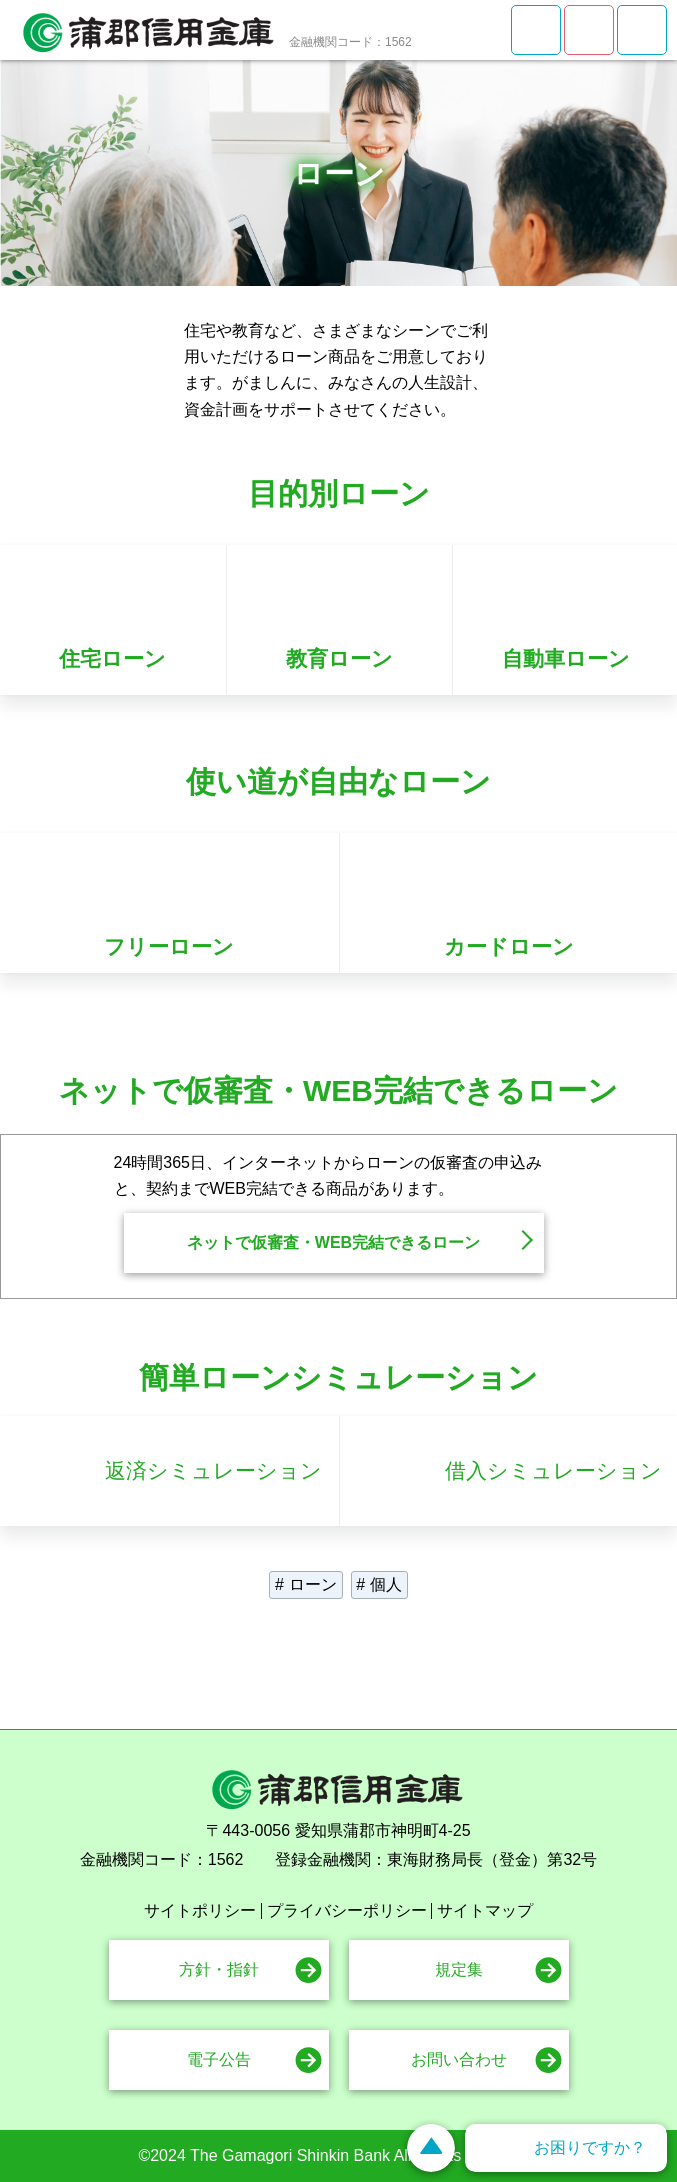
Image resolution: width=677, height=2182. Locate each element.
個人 (386, 1584)
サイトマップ (485, 1911)
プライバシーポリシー (347, 1911)
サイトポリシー (200, 1911)
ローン (313, 1584)
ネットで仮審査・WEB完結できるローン (333, 1242)
